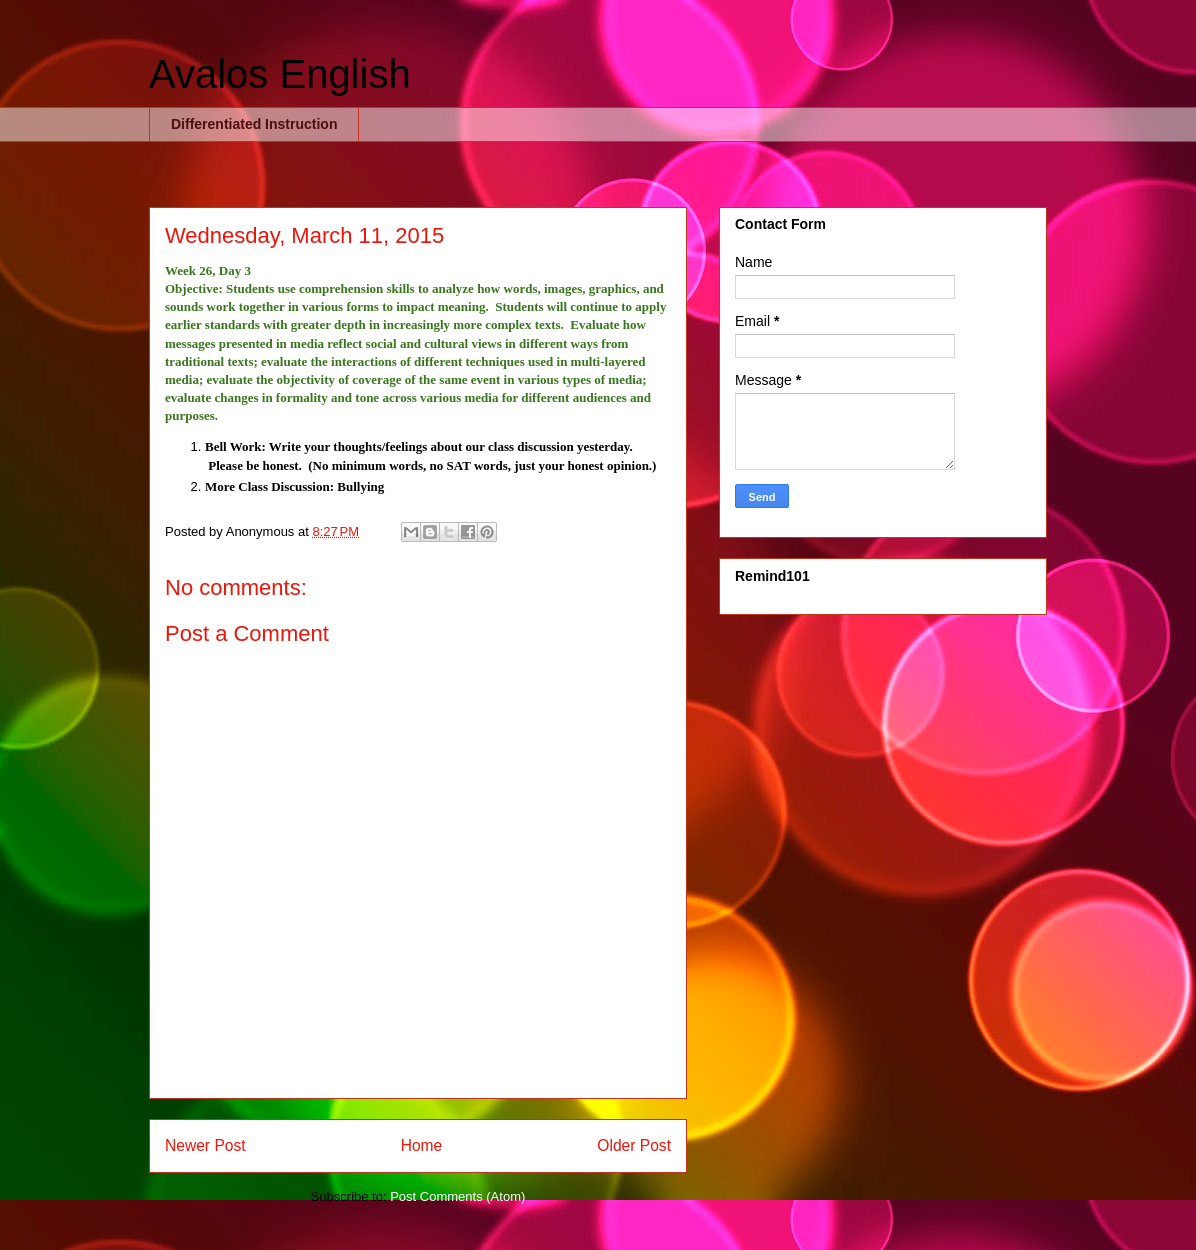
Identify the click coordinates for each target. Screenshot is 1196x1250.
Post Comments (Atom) (457, 1196)
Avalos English (280, 74)
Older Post (634, 1145)
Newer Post (205, 1145)
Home (422, 1145)
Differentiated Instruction (254, 124)
